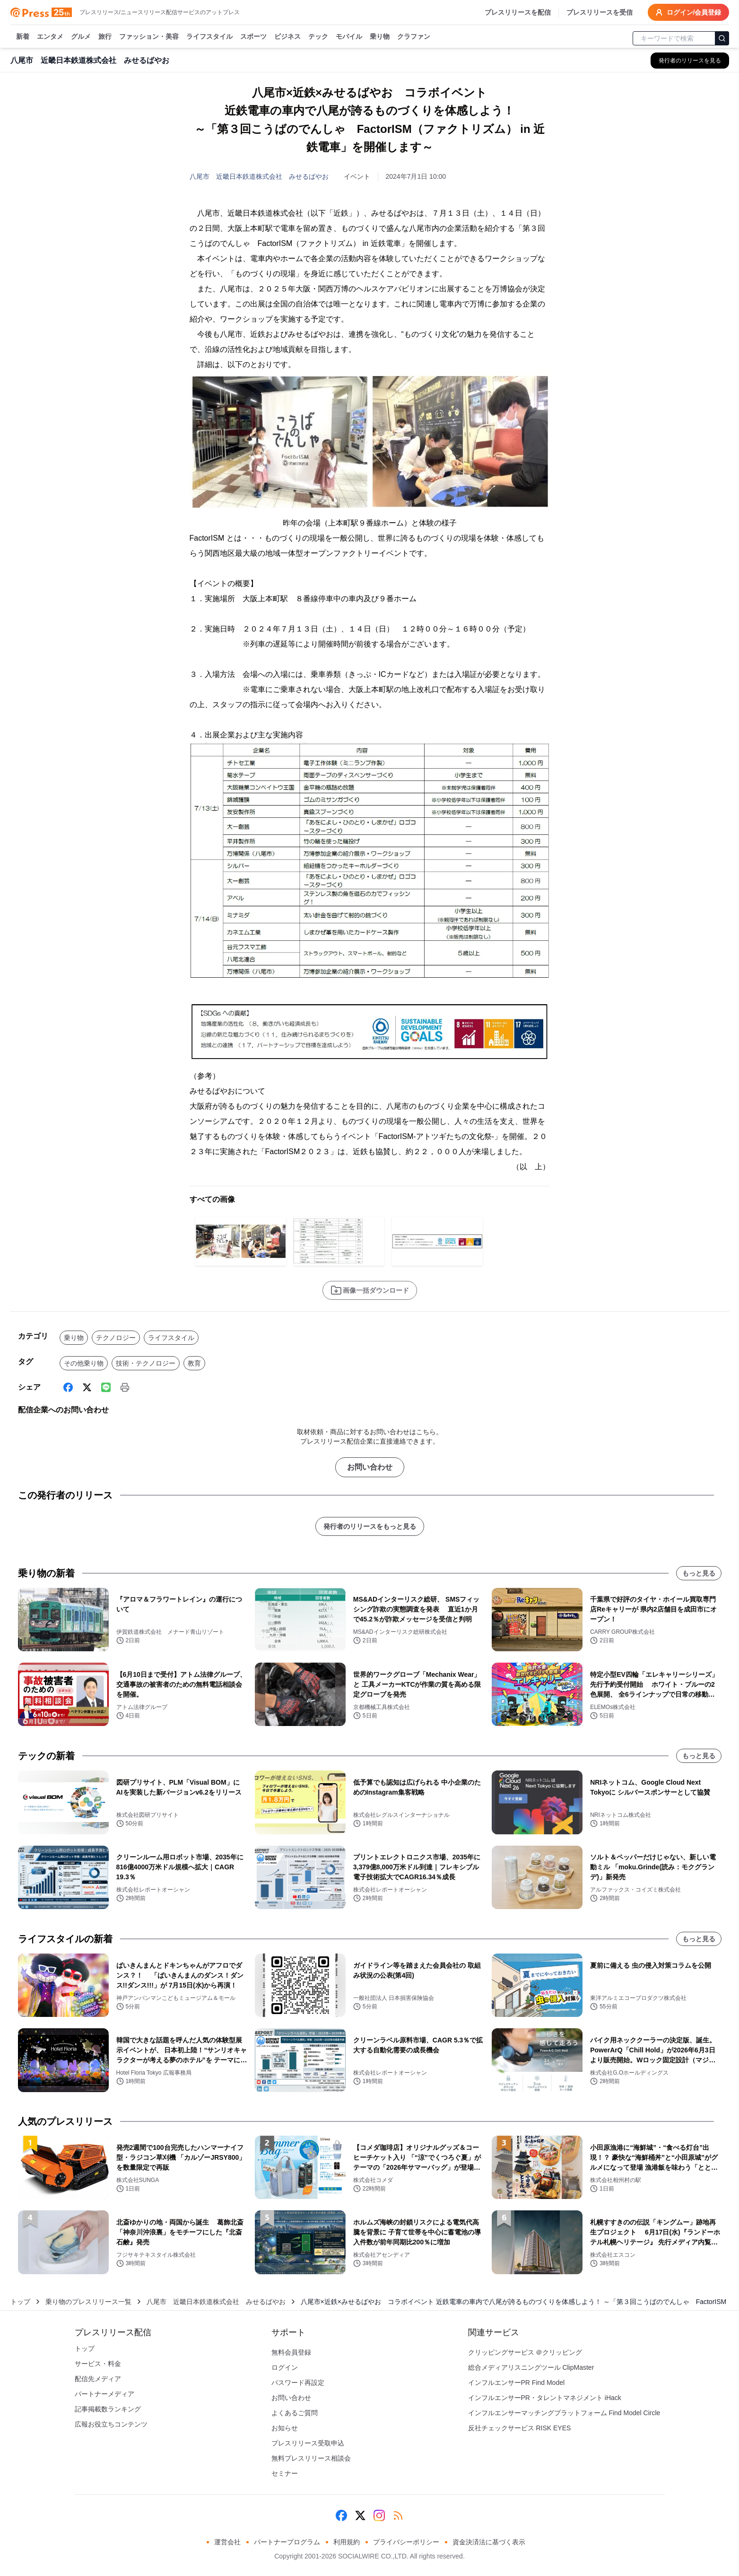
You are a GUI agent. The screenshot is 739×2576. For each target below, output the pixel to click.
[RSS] (398, 2515)
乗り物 (380, 37)
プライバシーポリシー (406, 2542)
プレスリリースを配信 (518, 12)
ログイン (284, 2367)
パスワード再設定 (297, 2382)
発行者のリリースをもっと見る (369, 1526)
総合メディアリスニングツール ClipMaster (531, 2367)
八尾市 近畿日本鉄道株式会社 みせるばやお (259, 176)
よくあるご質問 (294, 2413)
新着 (22, 37)
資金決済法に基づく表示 (488, 2542)
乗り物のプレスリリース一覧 (88, 2301)
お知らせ (284, 2428)
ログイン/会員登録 (688, 12)
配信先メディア (98, 2379)
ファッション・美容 (149, 37)
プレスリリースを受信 (599, 12)
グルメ (81, 37)
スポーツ (253, 37)
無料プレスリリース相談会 (311, 2458)
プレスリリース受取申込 (307, 2443)
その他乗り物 (84, 1363)
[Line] (106, 1387)
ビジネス (287, 37)
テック (318, 37)
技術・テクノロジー (145, 1363)
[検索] (722, 38)
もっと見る (698, 1573)
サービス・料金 (98, 2363)
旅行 (105, 37)
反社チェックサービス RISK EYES (519, 2428)
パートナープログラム (287, 2542)
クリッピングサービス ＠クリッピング (525, 2352)
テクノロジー (116, 1337)
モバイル (349, 37)
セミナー (284, 2473)
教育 (194, 1363)
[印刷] (125, 1387)
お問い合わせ (369, 1467)
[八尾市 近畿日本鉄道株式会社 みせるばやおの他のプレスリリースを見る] (690, 61)
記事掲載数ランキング (108, 2409)
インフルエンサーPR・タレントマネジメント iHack (544, 2397)
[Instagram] (379, 2515)
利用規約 (346, 2542)
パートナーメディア (104, 2394)
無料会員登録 (291, 2352)
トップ (20, 2301)
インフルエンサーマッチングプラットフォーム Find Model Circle (564, 2413)
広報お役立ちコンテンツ (111, 2424)
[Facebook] (68, 1387)
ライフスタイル (209, 37)
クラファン (413, 37)
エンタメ (50, 37)
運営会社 (227, 2542)
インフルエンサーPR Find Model (516, 2382)
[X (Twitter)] (87, 1387)
